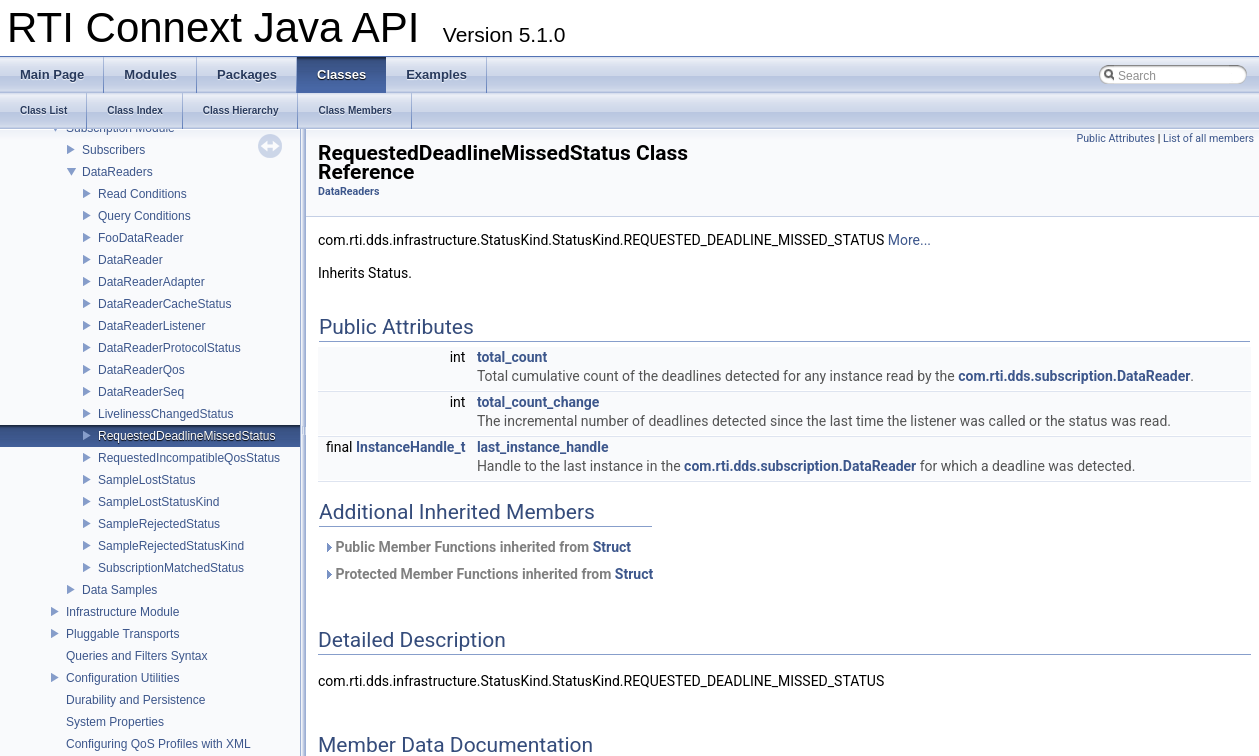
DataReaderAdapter (151, 282)
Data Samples (119, 590)
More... (909, 240)
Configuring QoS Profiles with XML (158, 744)
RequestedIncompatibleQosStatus (189, 458)
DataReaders (117, 172)
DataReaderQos (141, 370)
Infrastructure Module (122, 612)
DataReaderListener (151, 326)
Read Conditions (142, 194)
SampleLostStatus (146, 480)
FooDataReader (140, 238)
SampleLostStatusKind (158, 502)
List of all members (1208, 138)
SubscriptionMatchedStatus (171, 568)
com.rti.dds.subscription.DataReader (1074, 376)
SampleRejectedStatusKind (171, 546)
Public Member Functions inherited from (477, 547)
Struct (612, 547)
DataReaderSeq (141, 392)
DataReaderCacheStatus (164, 304)
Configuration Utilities (122, 678)
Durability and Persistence (135, 700)
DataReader (130, 260)
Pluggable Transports (122, 634)
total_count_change (538, 402)
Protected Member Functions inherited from (488, 574)
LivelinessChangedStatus (165, 414)
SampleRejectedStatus (159, 524)
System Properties (115, 722)
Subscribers (113, 150)
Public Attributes (1115, 138)
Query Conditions (144, 216)
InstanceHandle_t (410, 447)
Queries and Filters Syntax (136, 656)
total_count (512, 357)
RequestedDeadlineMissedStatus (186, 436)
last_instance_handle (543, 447)
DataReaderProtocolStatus (169, 348)
